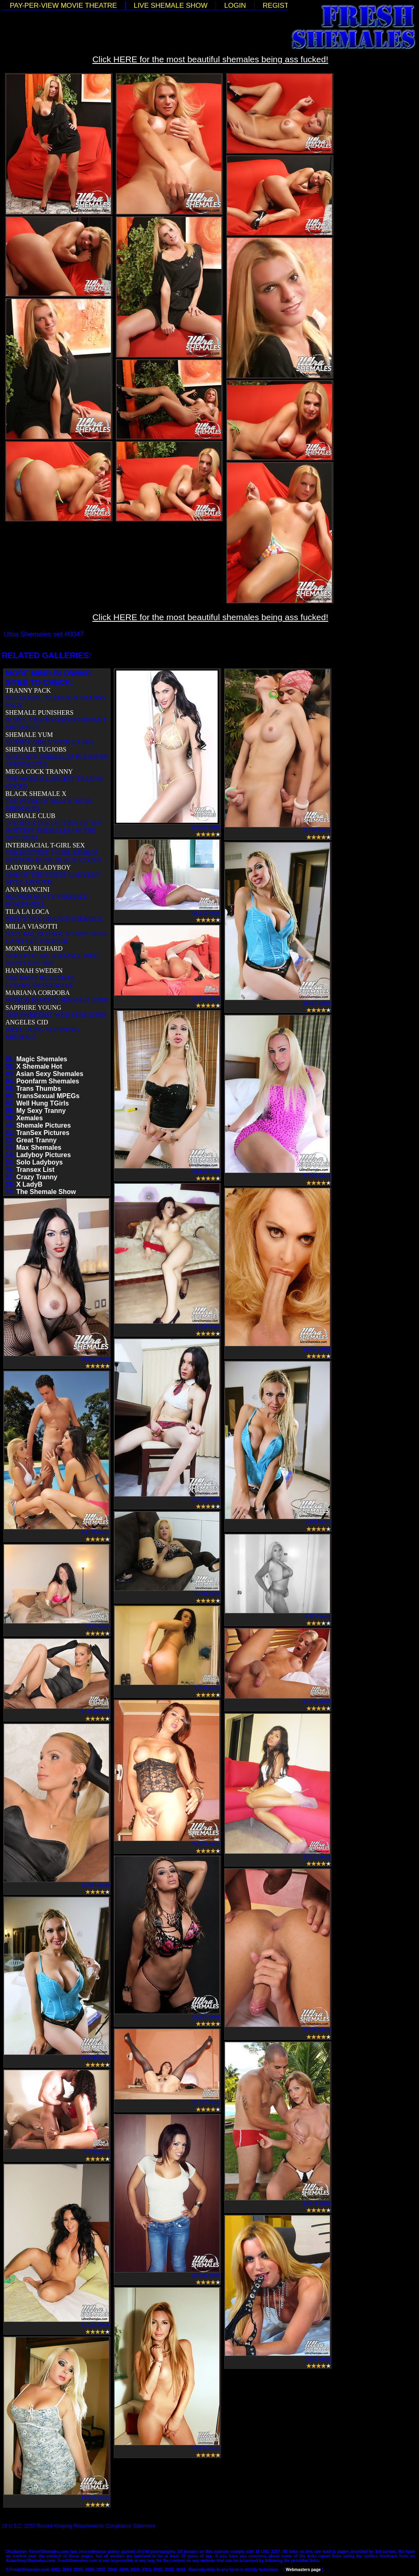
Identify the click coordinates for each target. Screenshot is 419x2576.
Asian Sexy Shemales (49, 1073)
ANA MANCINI (27, 889)
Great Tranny (36, 1140)
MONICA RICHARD (34, 948)
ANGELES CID (26, 1022)
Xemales (29, 1118)
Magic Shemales (42, 1059)
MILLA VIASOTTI (31, 926)
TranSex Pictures (43, 1132)
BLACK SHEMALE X (35, 793)
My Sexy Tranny (41, 1110)
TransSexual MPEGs (48, 1095)
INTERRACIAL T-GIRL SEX (45, 845)
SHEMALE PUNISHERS (39, 712)
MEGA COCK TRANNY (39, 771)
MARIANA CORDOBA (37, 992)
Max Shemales (38, 1147)
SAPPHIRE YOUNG (33, 1007)
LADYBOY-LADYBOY (38, 867)
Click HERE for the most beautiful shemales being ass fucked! (210, 59)
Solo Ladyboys (39, 1162)
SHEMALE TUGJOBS (36, 749)
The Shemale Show (46, 1191)
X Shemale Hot (39, 1066)
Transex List (35, 1169)
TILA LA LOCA (27, 911)
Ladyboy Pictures (43, 1154)
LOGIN (235, 5)
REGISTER (280, 5)
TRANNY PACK (28, 690)
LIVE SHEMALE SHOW (170, 5)
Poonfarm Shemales (47, 1081)
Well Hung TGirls (42, 1103)
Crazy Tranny (36, 1177)
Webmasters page (303, 2569)
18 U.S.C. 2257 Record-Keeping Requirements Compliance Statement (78, 2526)
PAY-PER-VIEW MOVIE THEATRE (63, 5)
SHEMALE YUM (29, 734)
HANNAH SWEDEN (34, 970)
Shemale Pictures (43, 1125)
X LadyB (29, 1184)
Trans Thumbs (38, 1088)
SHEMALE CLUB (30, 815)
